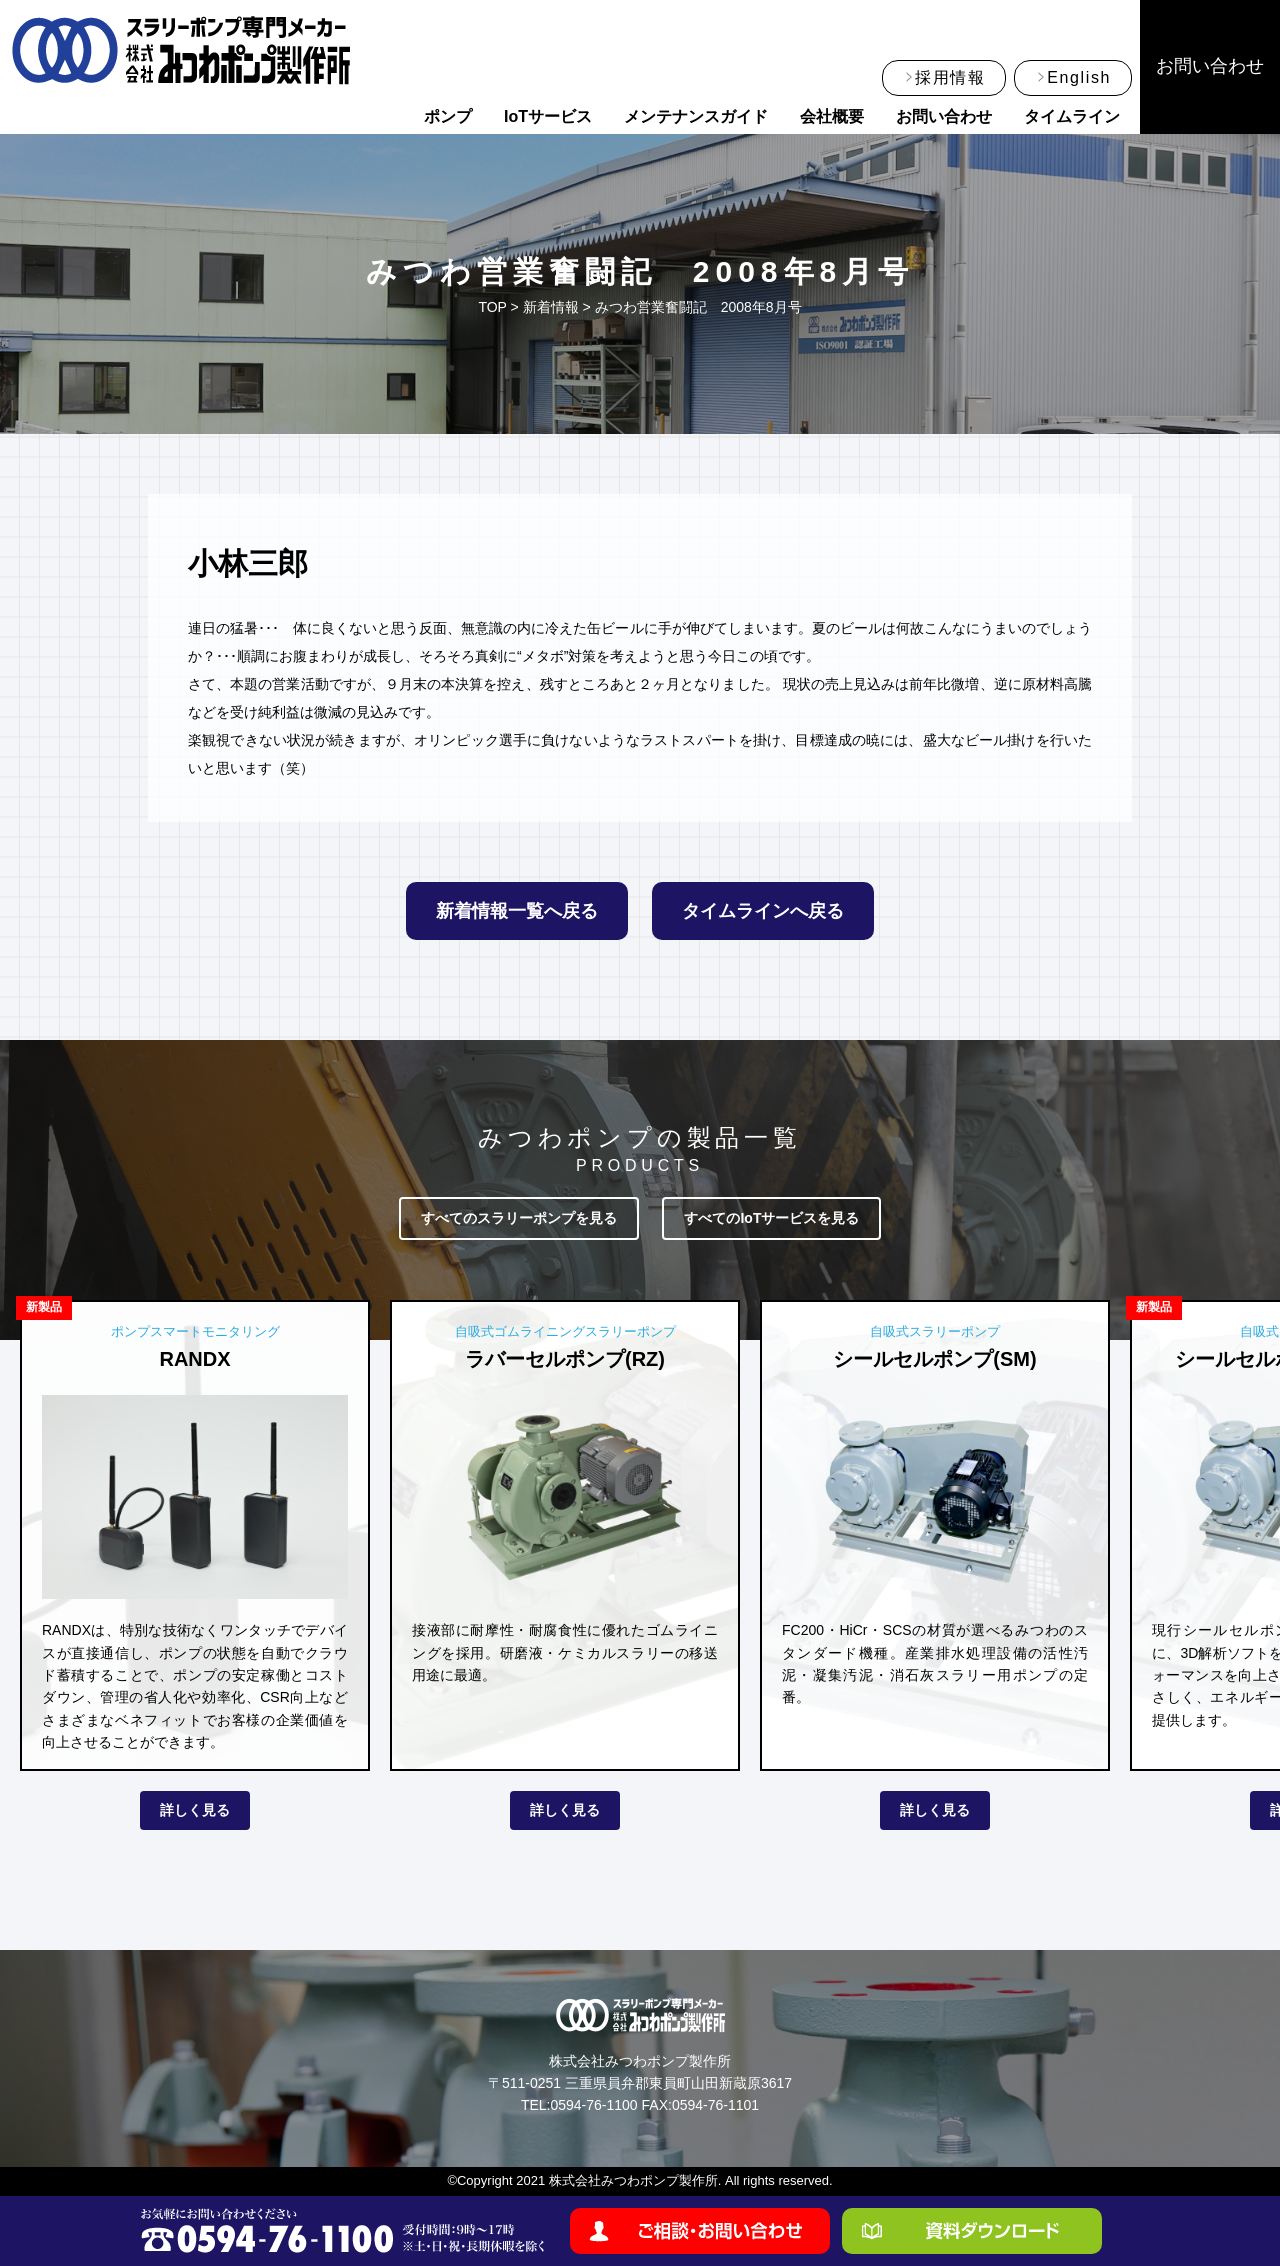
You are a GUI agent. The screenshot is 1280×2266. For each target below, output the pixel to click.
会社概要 (832, 116)
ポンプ (448, 116)
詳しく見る (195, 1810)
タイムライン (1072, 116)
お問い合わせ (944, 116)
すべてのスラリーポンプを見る (519, 1218)
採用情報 (950, 77)
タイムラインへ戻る (763, 911)
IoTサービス (548, 116)
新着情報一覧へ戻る (517, 911)
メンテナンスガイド (696, 116)
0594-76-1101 (715, 2105)
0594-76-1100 (593, 2105)
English (1079, 77)
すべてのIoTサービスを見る (771, 1218)
